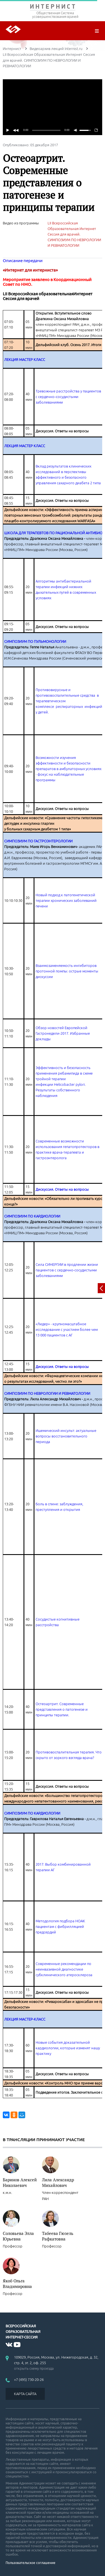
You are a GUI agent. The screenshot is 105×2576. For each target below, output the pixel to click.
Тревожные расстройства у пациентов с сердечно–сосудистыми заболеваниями (68, 396)
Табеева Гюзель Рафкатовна (57, 2236)
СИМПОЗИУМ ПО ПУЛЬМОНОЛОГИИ (35, 641)
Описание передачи (23, 260)
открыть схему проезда (34, 2368)
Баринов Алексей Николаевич (20, 2182)
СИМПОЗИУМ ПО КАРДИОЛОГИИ (32, 1216)
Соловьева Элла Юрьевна (18, 2236)
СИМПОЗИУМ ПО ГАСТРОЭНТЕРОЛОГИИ (38, 841)
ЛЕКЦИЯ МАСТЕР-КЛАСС (24, 2019)
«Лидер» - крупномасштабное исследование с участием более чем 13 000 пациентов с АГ (67, 1329)
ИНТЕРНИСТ (52, 7)
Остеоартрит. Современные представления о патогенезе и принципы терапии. (62, 1709)
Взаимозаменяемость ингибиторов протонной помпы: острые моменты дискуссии (67, 971)
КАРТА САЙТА (25, 2394)
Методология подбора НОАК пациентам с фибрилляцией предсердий (60, 1926)
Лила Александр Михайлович (58, 2182)
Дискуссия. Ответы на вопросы (62, 1189)
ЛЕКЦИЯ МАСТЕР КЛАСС (24, 359)
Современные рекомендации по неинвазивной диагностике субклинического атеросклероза (64, 1969)
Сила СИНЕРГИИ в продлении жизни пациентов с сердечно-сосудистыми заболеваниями (67, 1270)
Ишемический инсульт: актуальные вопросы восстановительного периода (66, 1436)
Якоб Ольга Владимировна (17, 2283)
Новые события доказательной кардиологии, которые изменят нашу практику (68, 2047)
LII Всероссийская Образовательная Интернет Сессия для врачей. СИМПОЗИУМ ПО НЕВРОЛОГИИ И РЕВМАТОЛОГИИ (74, 234)
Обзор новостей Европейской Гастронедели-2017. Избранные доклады (63, 1033)
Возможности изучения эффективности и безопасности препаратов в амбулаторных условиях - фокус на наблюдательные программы (68, 769)
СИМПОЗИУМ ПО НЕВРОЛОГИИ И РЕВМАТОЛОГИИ (47, 1393)
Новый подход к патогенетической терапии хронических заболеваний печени (66, 900)
